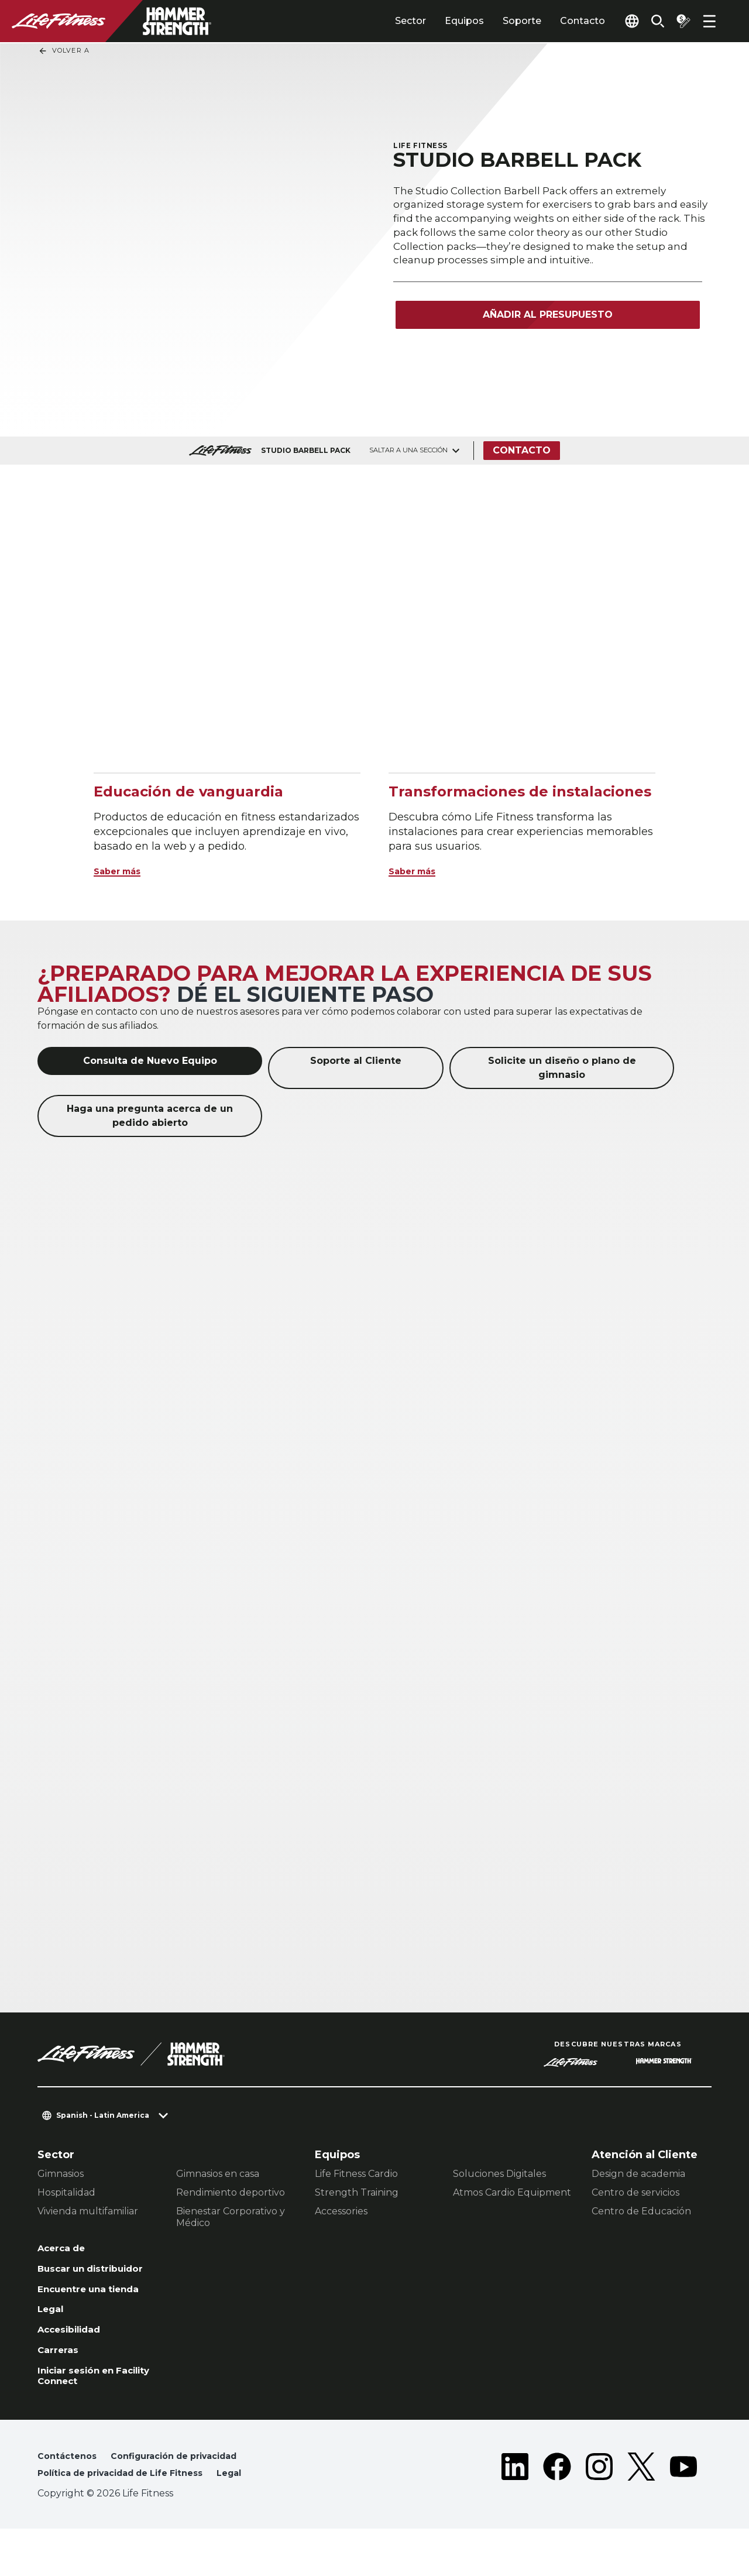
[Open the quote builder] (678, 21)
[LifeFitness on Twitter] (641, 2512)
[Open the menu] (709, 21)
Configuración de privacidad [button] (188, 2500)
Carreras (60, 2388)
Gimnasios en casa (217, 2173)
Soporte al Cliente (355, 1060)
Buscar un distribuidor (70, 2279)
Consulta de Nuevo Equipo (150, 1060)
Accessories (341, 2211)
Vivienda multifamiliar (87, 2211)
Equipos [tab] (437, 20)
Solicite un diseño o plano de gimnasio (562, 1067)
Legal (52, 2343)
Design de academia (638, 2173)
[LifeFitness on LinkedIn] (515, 2512)
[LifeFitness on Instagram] (599, 2512)
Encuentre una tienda (78, 2315)
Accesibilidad (75, 2365)
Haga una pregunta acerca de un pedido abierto (150, 1115)
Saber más (123, 870)
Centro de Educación (641, 2211)
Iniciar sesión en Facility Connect (82, 2418)
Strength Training (356, 2192)
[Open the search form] (648, 21)
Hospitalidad (66, 2192)
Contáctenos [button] (69, 2500)
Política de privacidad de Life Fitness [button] (131, 2519)
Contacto (555, 20)
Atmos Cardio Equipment (512, 2192)
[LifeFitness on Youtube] (683, 2512)
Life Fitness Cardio (356, 2173)
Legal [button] (254, 2519)
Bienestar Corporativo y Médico (230, 2217)
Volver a (64, 51)
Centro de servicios (635, 2192)
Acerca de (65, 2249)
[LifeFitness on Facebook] (557, 2512)
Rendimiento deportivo (230, 2192)
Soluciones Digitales (499, 2173)
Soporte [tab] (495, 20)
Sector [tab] (383, 20)
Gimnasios (60, 2173)
